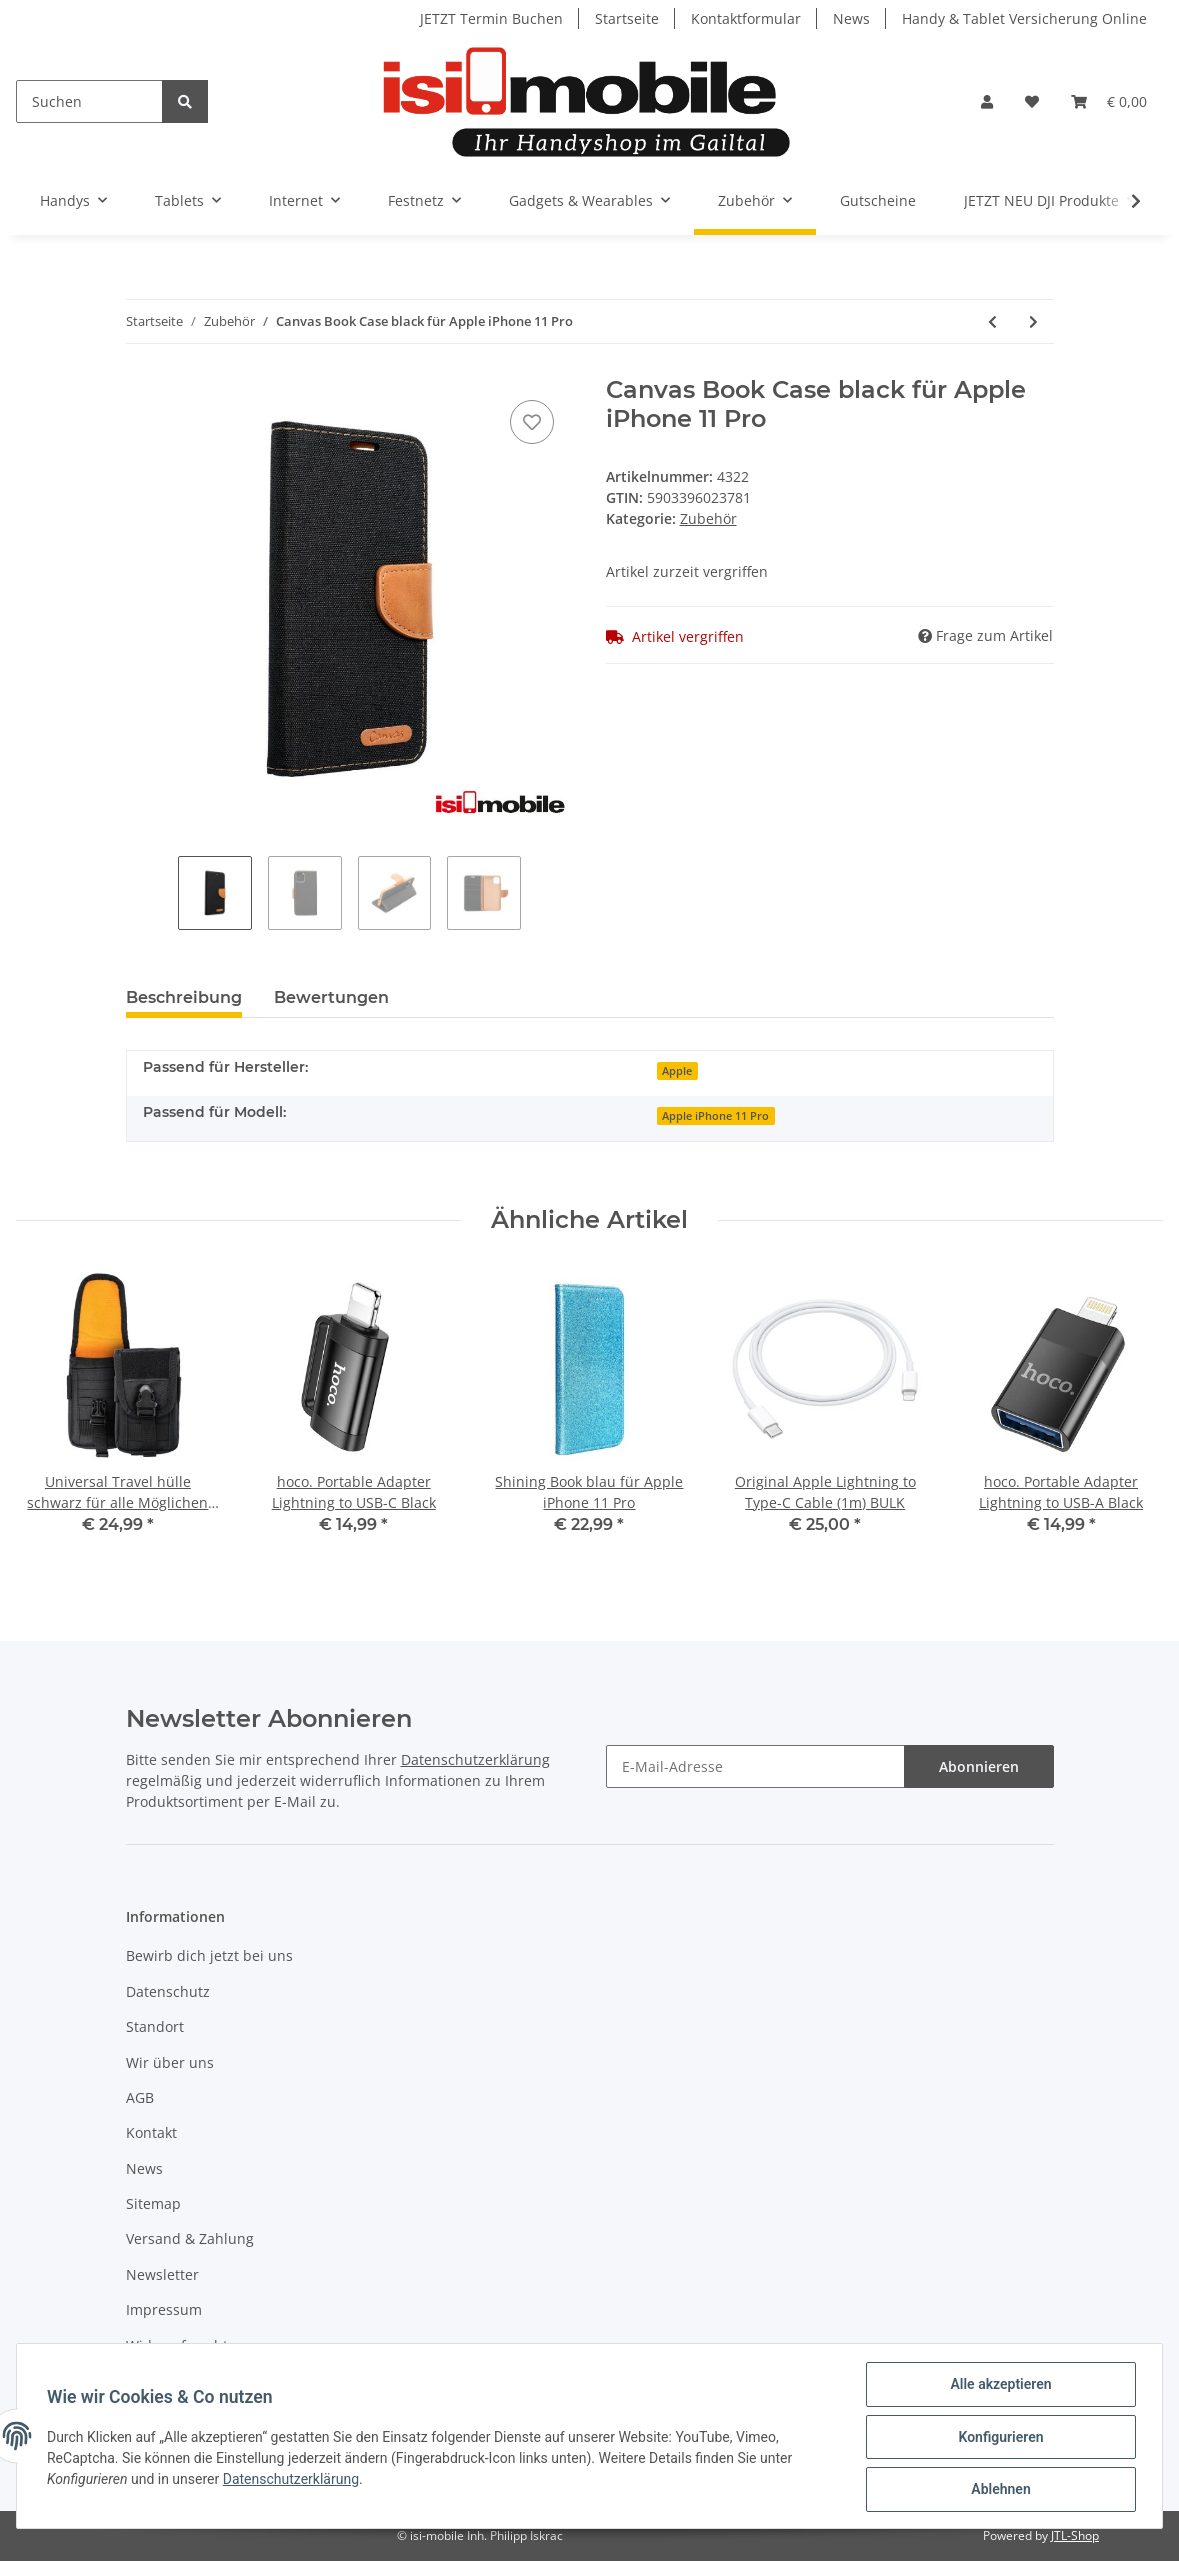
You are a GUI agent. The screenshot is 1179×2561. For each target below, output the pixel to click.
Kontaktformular (746, 18)
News (851, 18)
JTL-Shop (1075, 2535)
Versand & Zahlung (190, 2238)
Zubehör (708, 518)
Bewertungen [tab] (331, 997)
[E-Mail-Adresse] (755, 1766)
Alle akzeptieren (998, 2386)
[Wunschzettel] (1032, 101)
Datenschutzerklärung (475, 1759)
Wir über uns (170, 2062)
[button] (987, 101)
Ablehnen (998, 2490)
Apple (677, 1071)
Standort (155, 2026)
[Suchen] (89, 101)
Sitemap (153, 2203)
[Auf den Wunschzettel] (532, 422)
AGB (140, 2097)
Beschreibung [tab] (184, 997)
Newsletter (162, 2274)
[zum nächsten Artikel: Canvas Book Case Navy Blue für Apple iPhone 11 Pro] (1033, 321)
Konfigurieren (998, 2438)
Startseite (627, 18)
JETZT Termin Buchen (491, 18)
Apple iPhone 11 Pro (715, 1116)
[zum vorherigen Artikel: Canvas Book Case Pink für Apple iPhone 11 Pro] (992, 321)
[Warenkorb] (1109, 101)
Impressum (164, 2309)
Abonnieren (979, 1766)
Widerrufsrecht (177, 2345)
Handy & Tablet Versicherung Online (1024, 18)
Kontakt (151, 2132)
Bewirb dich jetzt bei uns (209, 1955)
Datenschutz (168, 1991)
